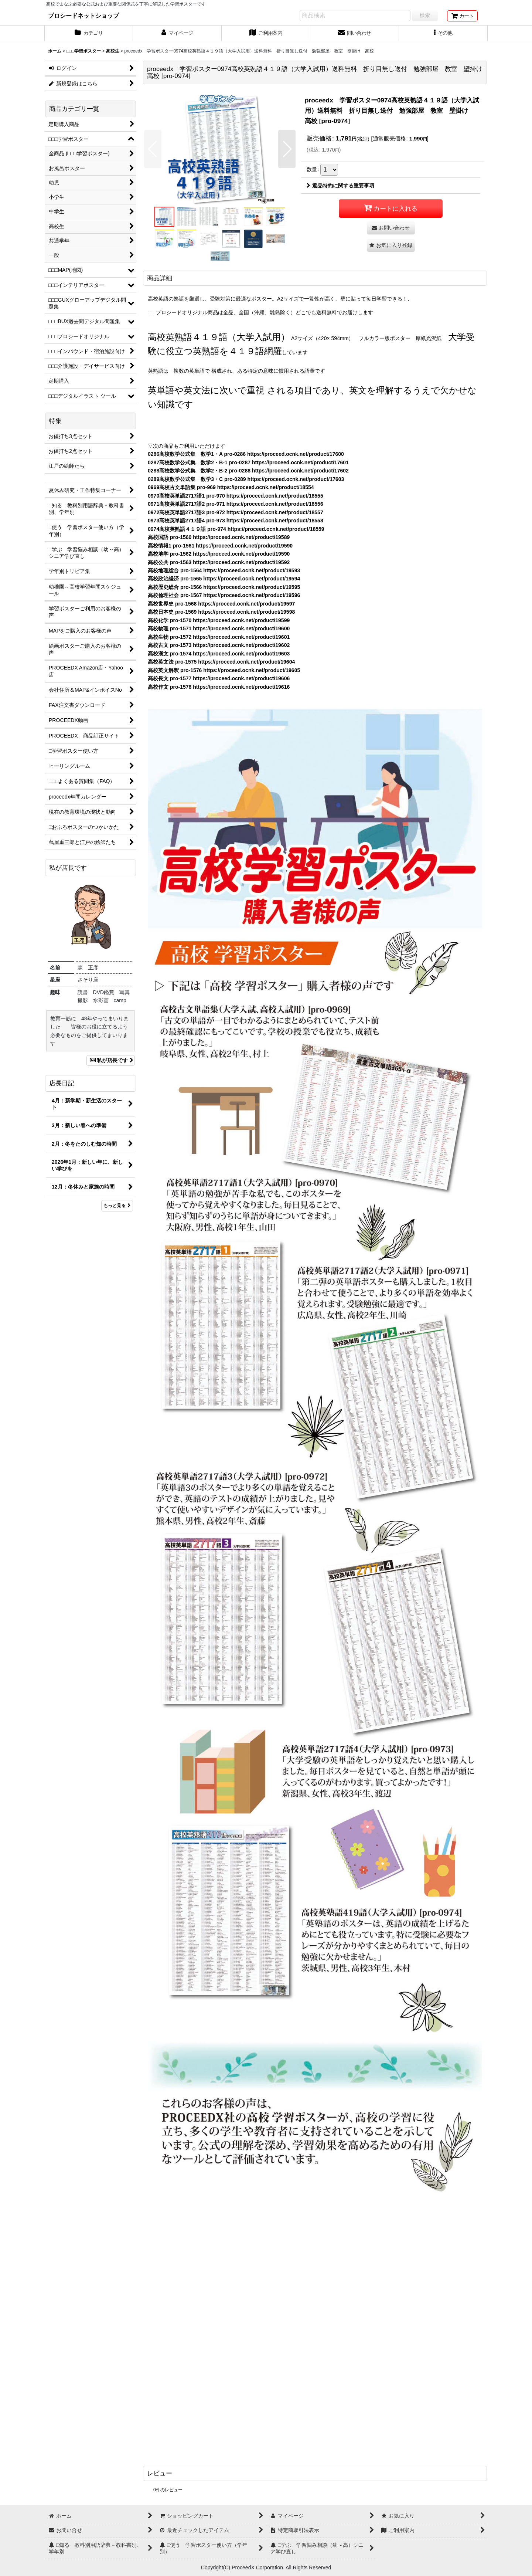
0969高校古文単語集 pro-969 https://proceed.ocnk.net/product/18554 (231, 487)
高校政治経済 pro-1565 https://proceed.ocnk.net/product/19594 (224, 579)
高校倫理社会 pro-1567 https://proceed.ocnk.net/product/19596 (224, 595)
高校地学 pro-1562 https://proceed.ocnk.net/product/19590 (219, 554)
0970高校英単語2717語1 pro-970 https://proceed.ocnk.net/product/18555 (235, 496)
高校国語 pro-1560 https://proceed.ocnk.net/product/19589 (219, 537)
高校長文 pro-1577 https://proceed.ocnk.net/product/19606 (219, 678)
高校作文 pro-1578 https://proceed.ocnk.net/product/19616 (219, 687)
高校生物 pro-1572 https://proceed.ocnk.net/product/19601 (219, 637)
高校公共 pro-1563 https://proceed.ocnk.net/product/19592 (219, 562)
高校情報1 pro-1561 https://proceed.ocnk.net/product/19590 (220, 546)
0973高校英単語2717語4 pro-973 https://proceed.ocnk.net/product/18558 (235, 520)
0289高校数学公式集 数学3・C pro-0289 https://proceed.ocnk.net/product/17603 (246, 479)
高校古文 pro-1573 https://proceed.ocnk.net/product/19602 (219, 645)
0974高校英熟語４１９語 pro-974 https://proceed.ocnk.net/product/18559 (236, 529)
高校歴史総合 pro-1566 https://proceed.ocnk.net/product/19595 (224, 587)
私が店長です (110, 1060)
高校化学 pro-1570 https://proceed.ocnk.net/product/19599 (219, 620)
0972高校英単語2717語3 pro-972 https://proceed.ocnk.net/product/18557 (235, 512)
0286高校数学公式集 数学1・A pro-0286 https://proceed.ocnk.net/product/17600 (246, 454)
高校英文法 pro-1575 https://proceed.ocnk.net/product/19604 (221, 662)
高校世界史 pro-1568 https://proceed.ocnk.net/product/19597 (221, 604)
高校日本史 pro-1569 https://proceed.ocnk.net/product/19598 (221, 612)
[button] (443, 34)
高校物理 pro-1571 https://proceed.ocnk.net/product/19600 (219, 628)
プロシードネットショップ (83, 15)
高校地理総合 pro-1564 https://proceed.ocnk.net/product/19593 (224, 570)
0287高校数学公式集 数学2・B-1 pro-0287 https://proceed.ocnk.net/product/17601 (248, 462)
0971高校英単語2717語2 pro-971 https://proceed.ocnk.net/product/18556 (235, 504)
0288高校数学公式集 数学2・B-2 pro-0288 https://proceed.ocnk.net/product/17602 (248, 471)
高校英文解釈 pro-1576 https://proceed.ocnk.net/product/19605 (224, 670)
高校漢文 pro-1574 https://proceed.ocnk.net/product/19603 (219, 654)
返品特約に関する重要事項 (340, 186)
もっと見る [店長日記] (117, 1205)
